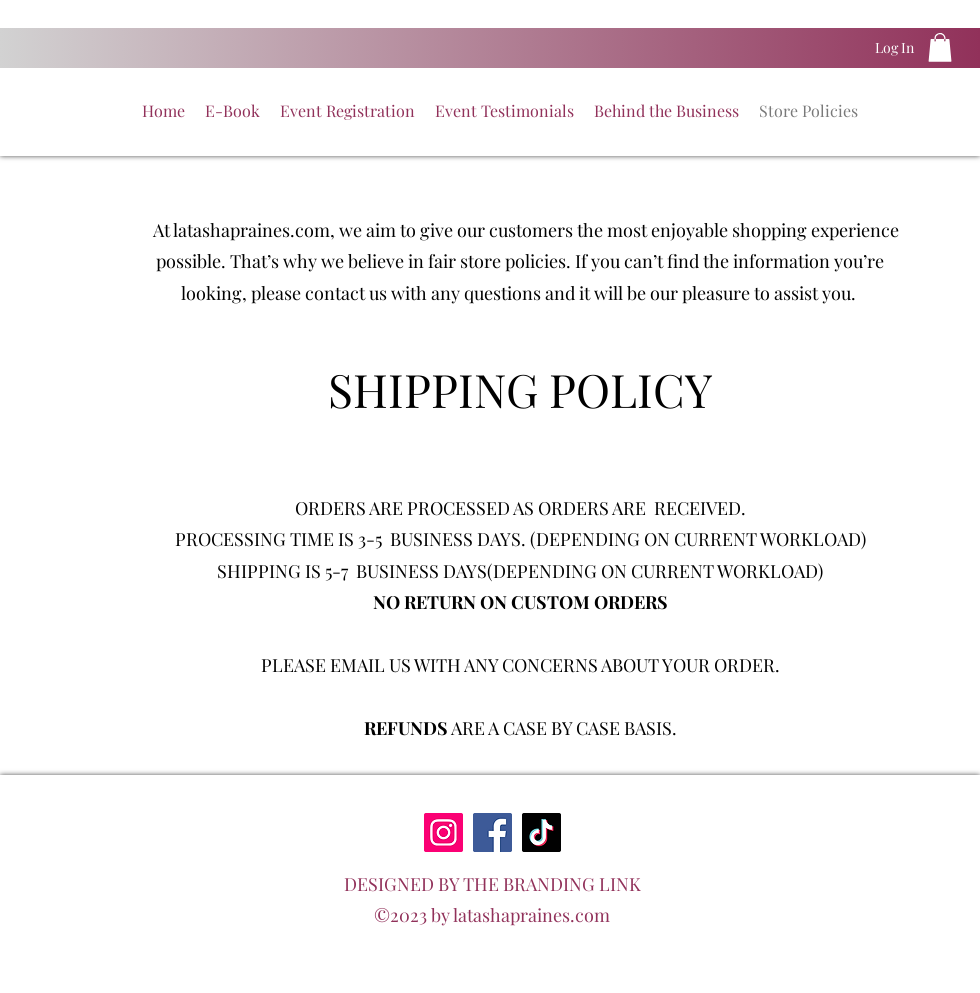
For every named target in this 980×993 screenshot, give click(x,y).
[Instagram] (443, 832)
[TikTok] (541, 832)
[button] (940, 47)
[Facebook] (492, 832)
